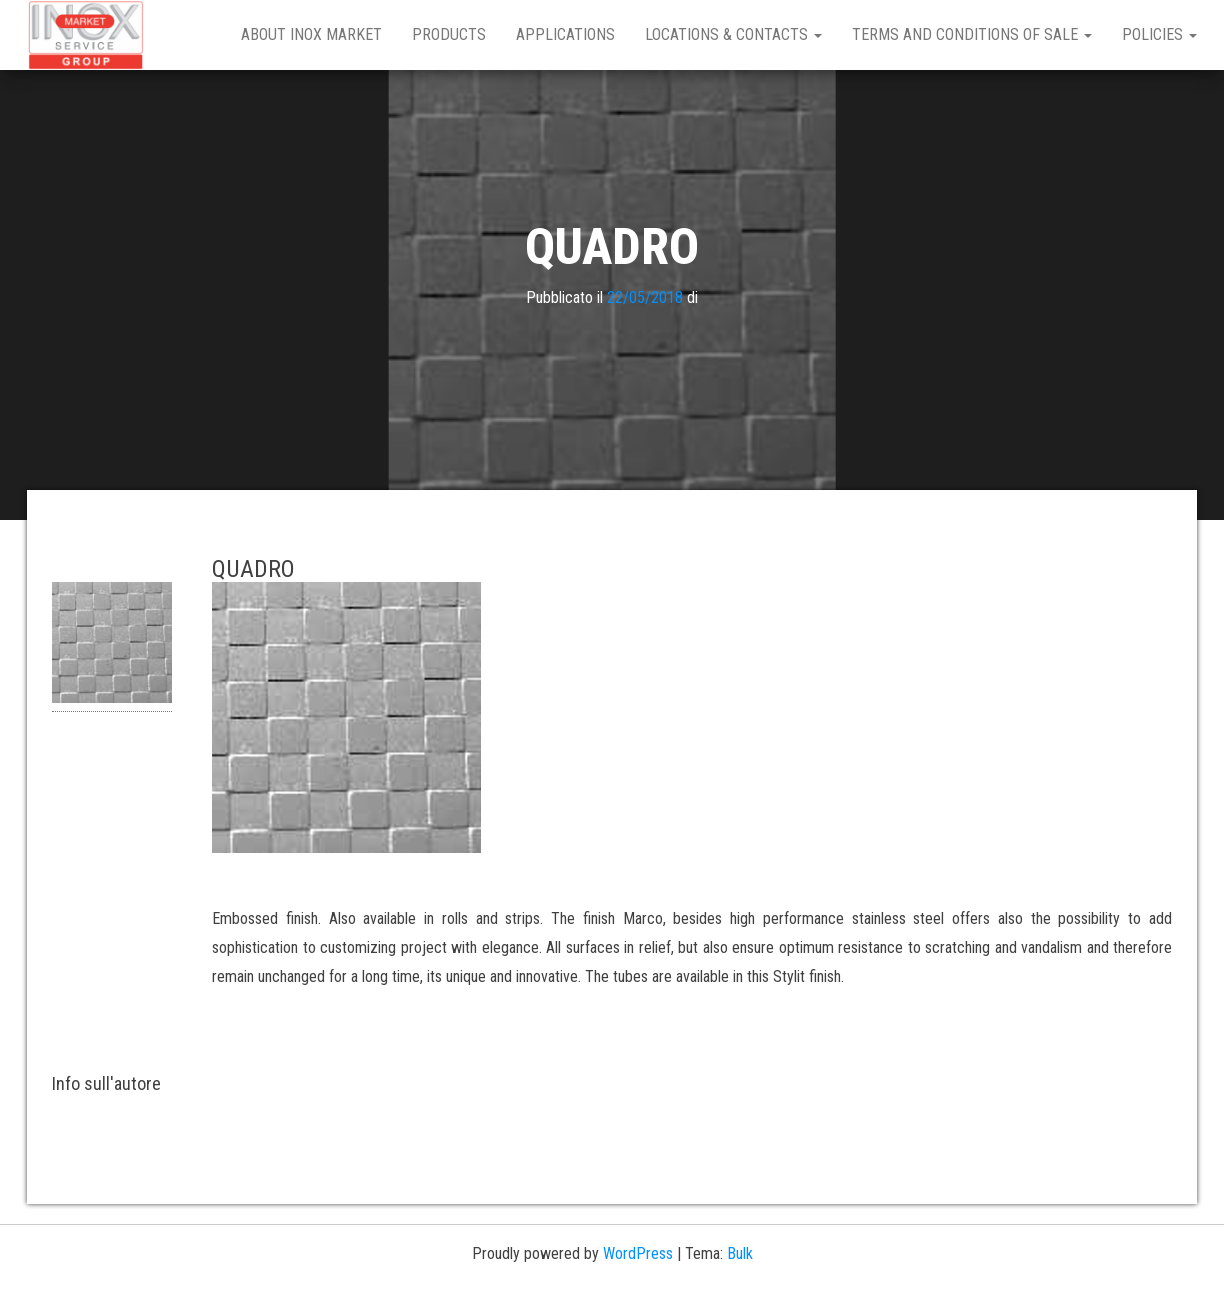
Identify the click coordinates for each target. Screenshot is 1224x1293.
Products (449, 34)
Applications (565, 34)
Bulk (740, 1253)
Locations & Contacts (733, 34)
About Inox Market (311, 34)
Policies (1159, 34)
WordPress (638, 1253)
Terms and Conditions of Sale (972, 34)
